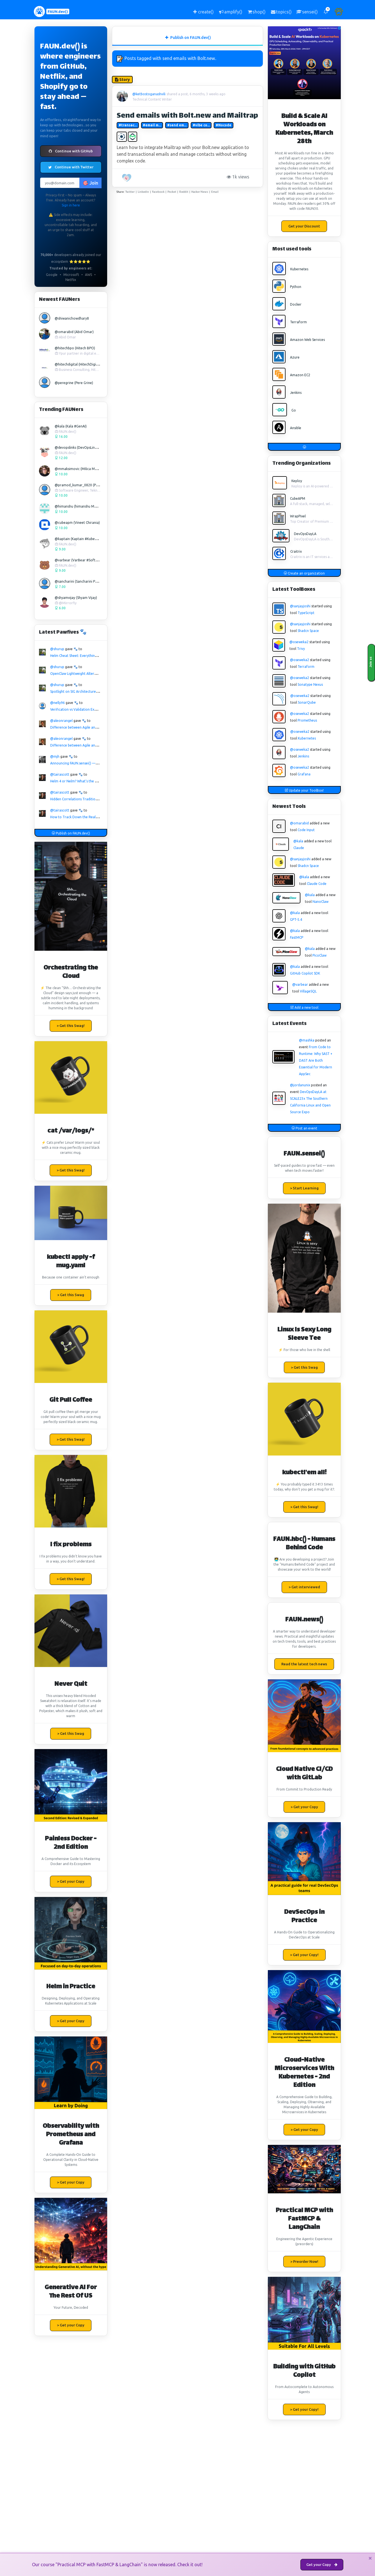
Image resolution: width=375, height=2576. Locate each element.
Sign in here (71, 205)
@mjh (54, 756)
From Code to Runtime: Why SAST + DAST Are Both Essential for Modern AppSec (315, 1060)
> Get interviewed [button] (304, 1587)
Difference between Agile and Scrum (79, 727)
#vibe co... (201, 125)
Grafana (304, 774)
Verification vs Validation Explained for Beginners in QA (94, 709)
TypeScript (306, 613)
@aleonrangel (61, 720)
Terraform (306, 666)
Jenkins (303, 756)
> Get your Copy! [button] (304, 1955)
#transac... (128, 125)
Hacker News (199, 191)
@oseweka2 (299, 642)
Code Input (306, 830)
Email (214, 191)
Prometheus (307, 720)
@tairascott (59, 774)
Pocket (171, 191)
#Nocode (223, 125)
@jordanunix (300, 1085)
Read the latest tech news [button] (304, 1664)
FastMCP (296, 937)
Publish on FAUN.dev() (71, 833)
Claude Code (316, 883)
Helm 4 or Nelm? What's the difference (80, 781)
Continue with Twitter (70, 167)
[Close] (370, 2558)
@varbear (300, 984)
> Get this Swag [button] (70, 1295)
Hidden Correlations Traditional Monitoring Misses (90, 799)
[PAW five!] (127, 177)
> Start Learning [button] (304, 1188)
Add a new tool (304, 1007)
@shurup (57, 649)
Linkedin (143, 191)
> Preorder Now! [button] (304, 2261)
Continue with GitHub (71, 151)
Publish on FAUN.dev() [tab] (187, 37)
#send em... (177, 125)
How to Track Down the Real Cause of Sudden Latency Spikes (98, 817)
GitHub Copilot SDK (305, 973)
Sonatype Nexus (310, 684)
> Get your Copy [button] (70, 1881)
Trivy (301, 648)
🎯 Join (90, 182)
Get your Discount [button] (304, 226)
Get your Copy (321, 2564)
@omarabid (299, 823)
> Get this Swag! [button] (71, 1025)
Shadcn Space (308, 631)
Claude (298, 848)
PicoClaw (319, 955)
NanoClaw (320, 901)
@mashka (306, 1040)
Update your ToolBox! (304, 790)
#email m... (152, 125)
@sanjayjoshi (300, 606)
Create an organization (304, 573)
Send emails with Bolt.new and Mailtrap (187, 116)
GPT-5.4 (296, 919)
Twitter (130, 191)
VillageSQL (308, 991)
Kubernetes (307, 738)
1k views (239, 176)
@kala (298, 841)
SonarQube (307, 702)
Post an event (304, 1128)
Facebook (158, 191)
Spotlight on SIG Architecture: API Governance (86, 691)
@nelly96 (57, 703)
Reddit (183, 191)
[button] (325, 11)
